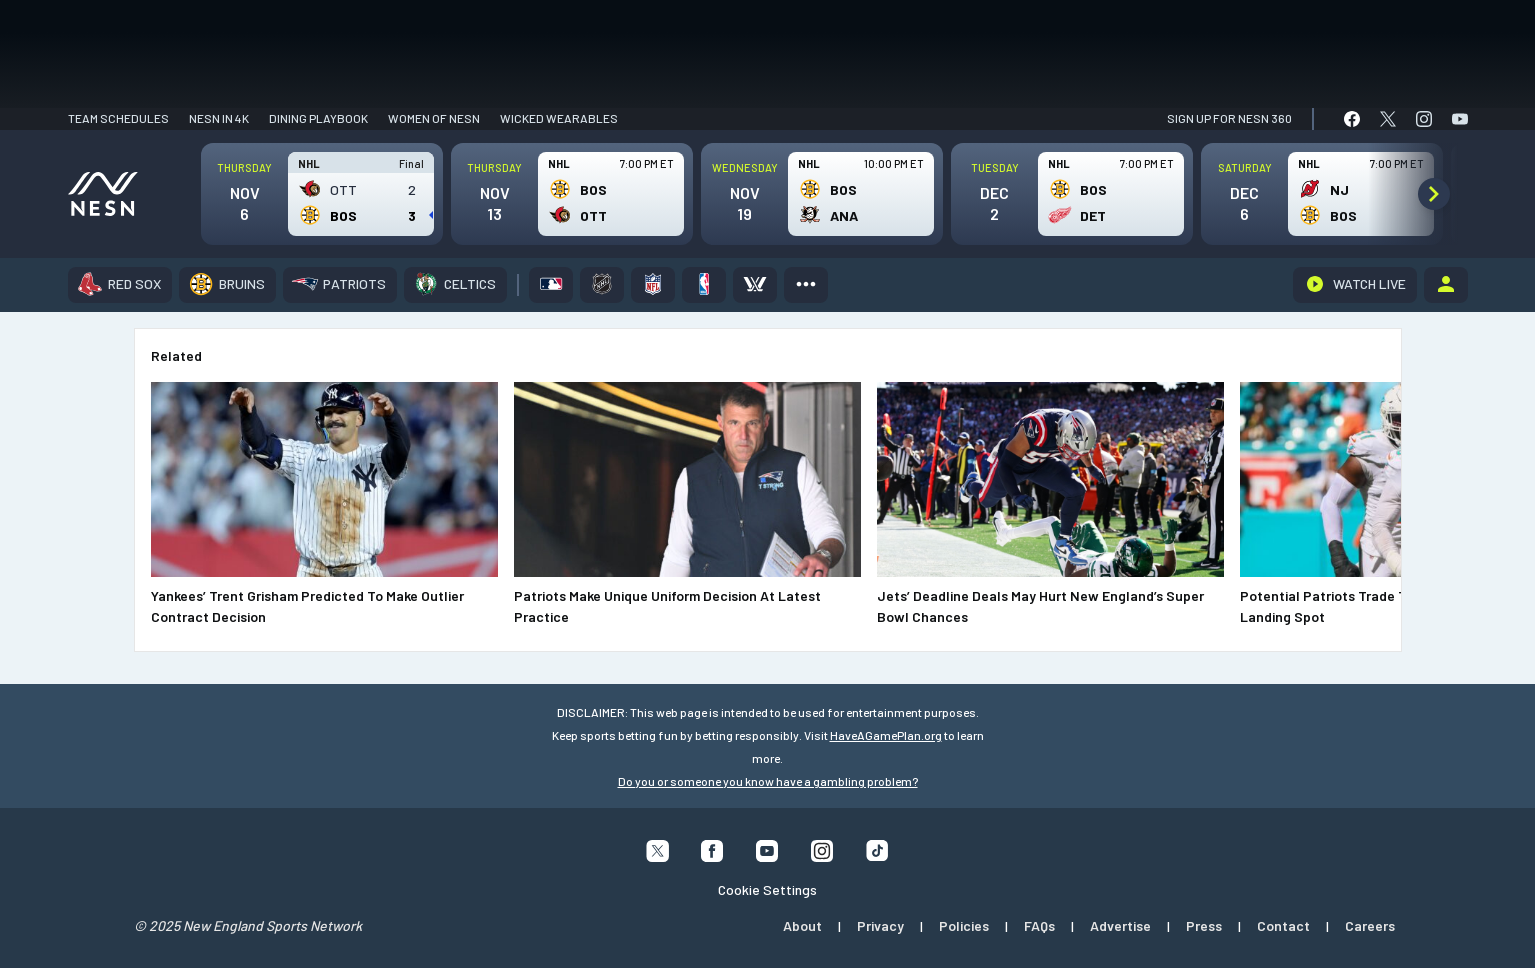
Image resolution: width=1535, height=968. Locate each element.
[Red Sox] (120, 285)
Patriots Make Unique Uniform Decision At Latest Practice (667, 606)
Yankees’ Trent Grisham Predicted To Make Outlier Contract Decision (307, 606)
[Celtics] (455, 285)
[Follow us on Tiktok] (877, 855)
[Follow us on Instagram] (822, 855)
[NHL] (602, 285)
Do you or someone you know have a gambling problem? (768, 781)
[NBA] (704, 285)
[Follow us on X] (657, 855)
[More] (806, 285)
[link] (1352, 119)
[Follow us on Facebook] (712, 855)
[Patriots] (340, 285)
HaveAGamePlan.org (886, 735)
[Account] (1446, 285)
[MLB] (551, 285)
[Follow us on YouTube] (767, 855)
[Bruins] (227, 285)
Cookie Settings (767, 889)
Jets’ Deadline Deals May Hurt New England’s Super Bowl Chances (1040, 606)
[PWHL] (755, 285)
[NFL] (653, 285)
